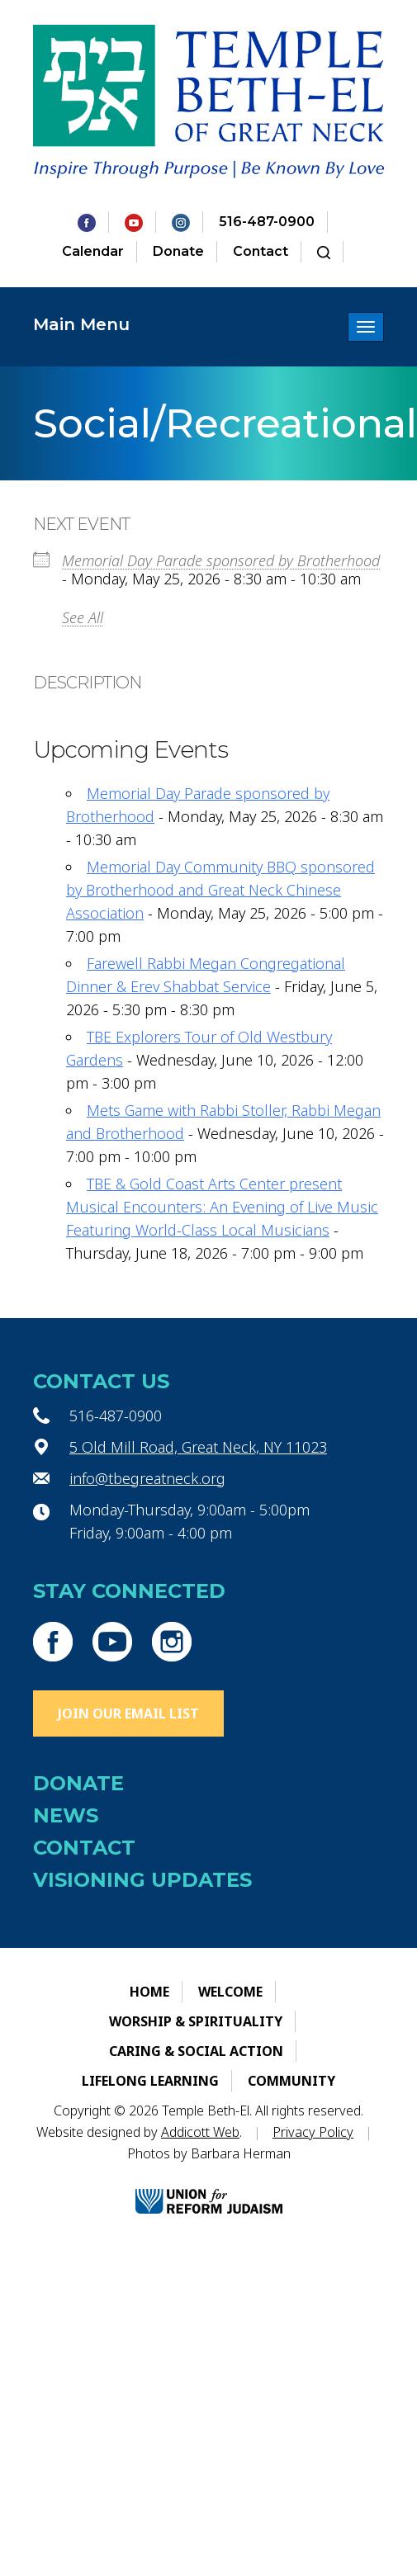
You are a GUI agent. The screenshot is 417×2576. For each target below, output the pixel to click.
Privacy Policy (312, 2132)
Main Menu (81, 324)
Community (291, 2081)
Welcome (230, 1992)
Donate (178, 251)
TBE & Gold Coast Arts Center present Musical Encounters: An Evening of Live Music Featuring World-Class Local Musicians (222, 1207)
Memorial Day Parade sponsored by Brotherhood (221, 560)
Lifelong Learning (150, 2081)
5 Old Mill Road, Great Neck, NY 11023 (198, 1447)
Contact (260, 251)
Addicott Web (200, 2132)
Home (149, 1992)
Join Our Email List (128, 1713)
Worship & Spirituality (195, 2021)
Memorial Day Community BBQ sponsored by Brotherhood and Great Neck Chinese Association (220, 890)
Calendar (93, 251)
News (65, 1815)
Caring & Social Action (196, 2051)
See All (82, 617)
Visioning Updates (142, 1880)
